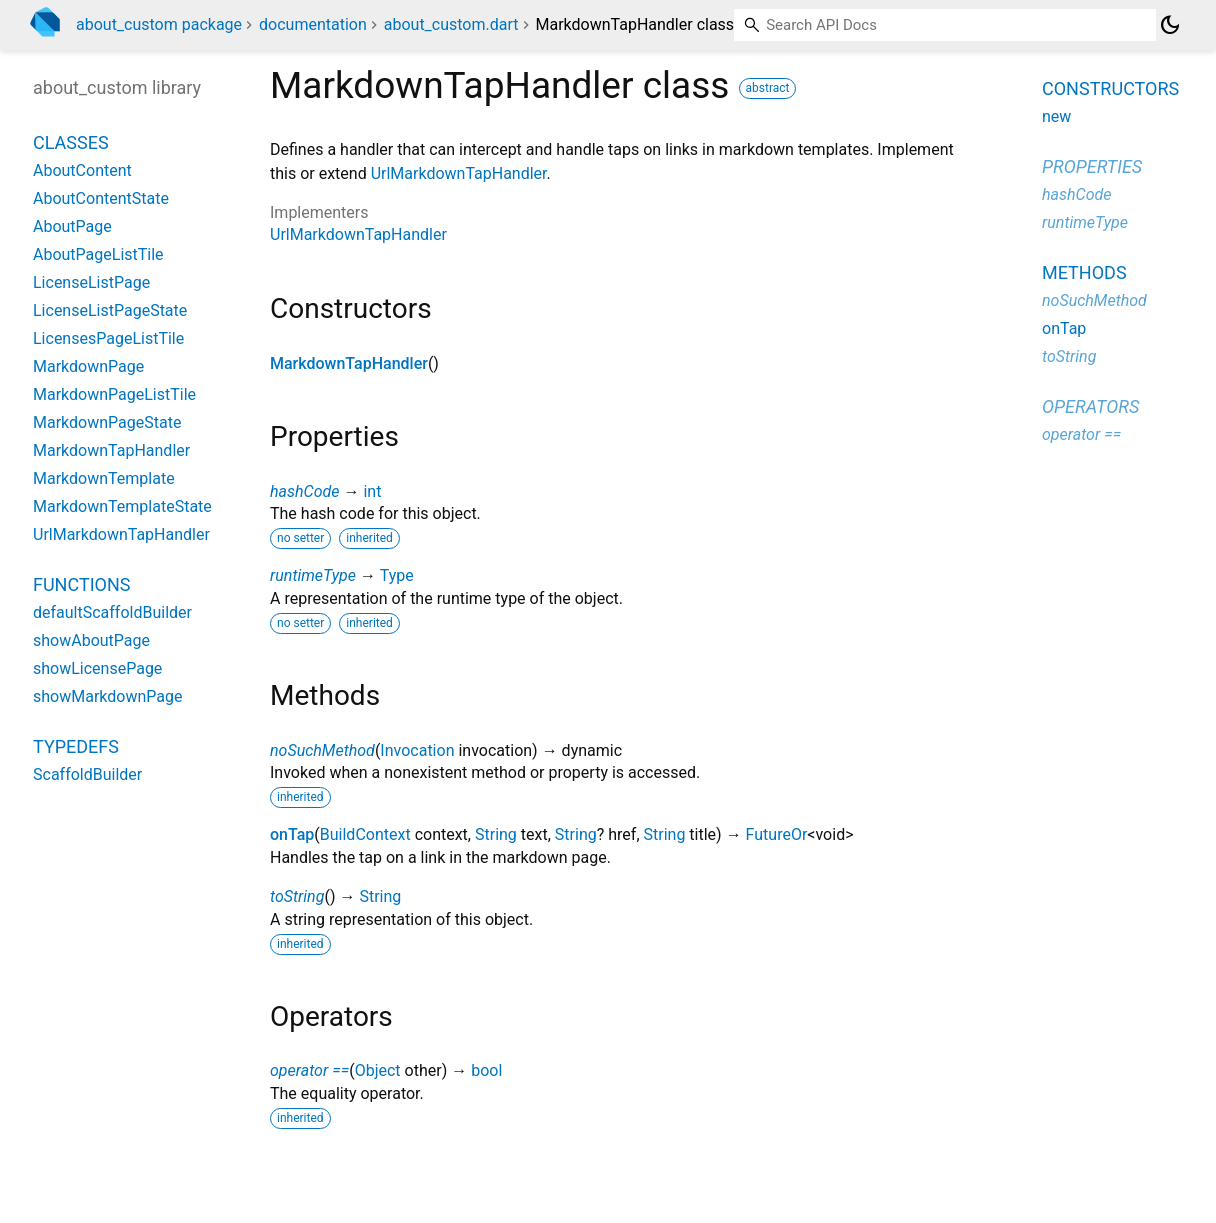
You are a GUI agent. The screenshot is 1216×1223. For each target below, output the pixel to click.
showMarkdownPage (107, 696)
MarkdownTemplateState (122, 506)
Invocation (417, 750)
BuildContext (365, 834)
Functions (81, 584)
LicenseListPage (91, 282)
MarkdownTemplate (104, 478)
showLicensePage (97, 668)
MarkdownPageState (107, 422)
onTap (292, 834)
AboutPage (72, 226)
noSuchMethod (322, 750)
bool (486, 1070)
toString (297, 896)
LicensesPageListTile (108, 338)
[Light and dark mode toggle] (1170, 25)
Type (397, 575)
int (372, 491)
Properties (1092, 166)
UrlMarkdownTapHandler (459, 173)
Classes (71, 142)
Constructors (1110, 88)
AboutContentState (101, 198)
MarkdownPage (88, 366)
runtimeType (313, 575)
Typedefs (76, 746)
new (1056, 116)
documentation (313, 24)
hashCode (304, 491)
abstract (768, 88)
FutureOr (777, 834)
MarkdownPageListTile (114, 394)
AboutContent (82, 170)
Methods (1084, 272)
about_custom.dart (451, 24)
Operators (1090, 406)
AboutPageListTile (98, 254)
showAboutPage (91, 640)
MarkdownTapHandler (349, 363)
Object (378, 1070)
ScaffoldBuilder (87, 774)
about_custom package (159, 24)
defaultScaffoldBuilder (112, 612)
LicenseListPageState (110, 310)
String (496, 834)
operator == (309, 1070)
